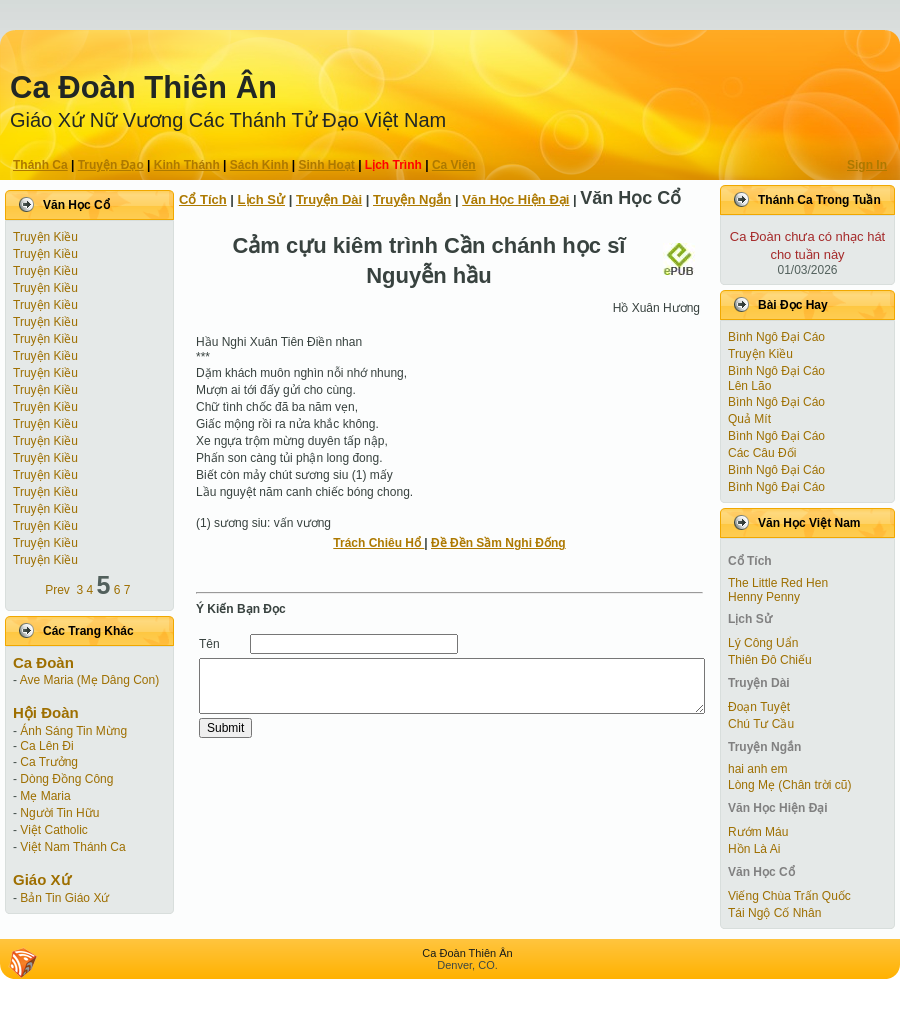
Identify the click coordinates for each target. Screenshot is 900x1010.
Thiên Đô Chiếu (770, 660)
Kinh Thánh (187, 165)
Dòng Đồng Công (66, 779)
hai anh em (757, 769)
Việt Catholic (53, 830)
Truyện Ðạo (111, 165)
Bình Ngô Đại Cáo (776, 337)
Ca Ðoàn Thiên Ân (143, 87)
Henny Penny (764, 597)
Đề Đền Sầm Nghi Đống (498, 543)
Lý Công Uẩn (763, 643)
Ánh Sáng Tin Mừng (73, 731)
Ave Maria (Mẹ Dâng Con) (90, 680)
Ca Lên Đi (46, 746)
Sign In (867, 165)
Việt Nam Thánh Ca (72, 847)
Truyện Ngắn (412, 199)
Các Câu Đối (762, 453)
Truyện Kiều (45, 237)
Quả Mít (749, 419)
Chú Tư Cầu (761, 724)
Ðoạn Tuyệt (759, 707)
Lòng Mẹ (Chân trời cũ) (789, 785)
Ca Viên (454, 165)
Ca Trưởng (49, 762)
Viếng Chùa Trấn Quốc (789, 896)
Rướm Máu (758, 832)
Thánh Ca (40, 165)
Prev (57, 590)
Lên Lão (749, 386)
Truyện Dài (329, 199)
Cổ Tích (203, 199)
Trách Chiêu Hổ (378, 543)
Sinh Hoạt (327, 165)
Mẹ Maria (45, 796)
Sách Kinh (259, 165)
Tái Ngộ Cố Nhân (774, 913)
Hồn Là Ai (754, 849)
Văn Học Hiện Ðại (515, 199)
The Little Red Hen (778, 583)
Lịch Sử (261, 199)
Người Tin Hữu (59, 813)
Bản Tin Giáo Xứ (64, 898)
